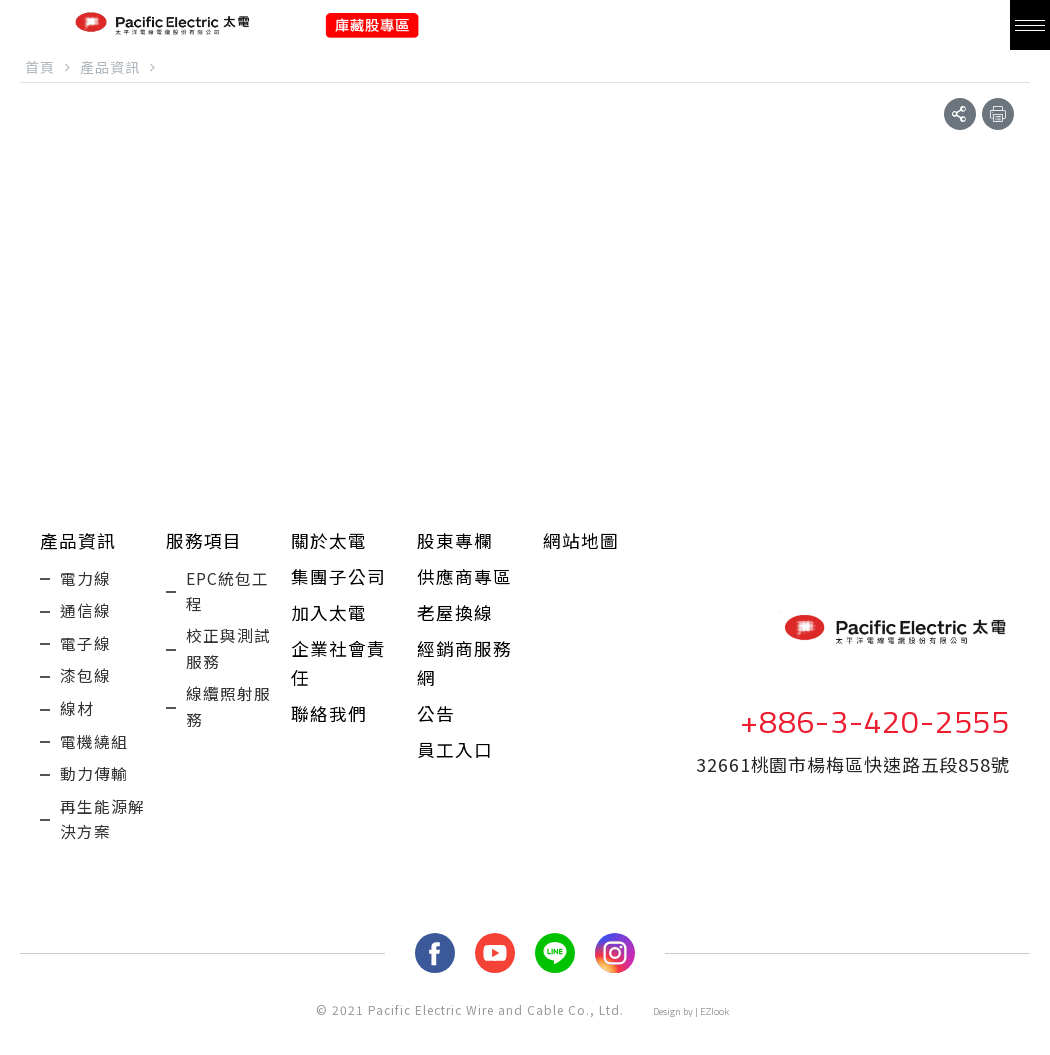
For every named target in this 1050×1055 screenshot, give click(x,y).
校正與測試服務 (228, 657)
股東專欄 (455, 542)
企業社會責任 (338, 671)
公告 (436, 724)
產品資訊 (78, 542)
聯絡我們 (329, 724)
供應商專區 (464, 580)
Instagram (615, 983)
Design (667, 1041)
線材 (77, 726)
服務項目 (204, 542)
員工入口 (455, 762)
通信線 (85, 618)
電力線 (85, 582)
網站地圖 (581, 542)
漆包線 (85, 690)
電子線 (85, 654)
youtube (495, 983)
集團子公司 (338, 580)
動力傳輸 (94, 798)
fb (435, 983)
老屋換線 (455, 618)
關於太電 (329, 542)
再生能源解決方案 (102, 847)
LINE (555, 983)
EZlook (714, 1041)
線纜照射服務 (228, 719)
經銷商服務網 (464, 671)
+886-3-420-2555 (875, 736)
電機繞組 (94, 762)
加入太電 (329, 618)
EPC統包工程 (227, 595)
